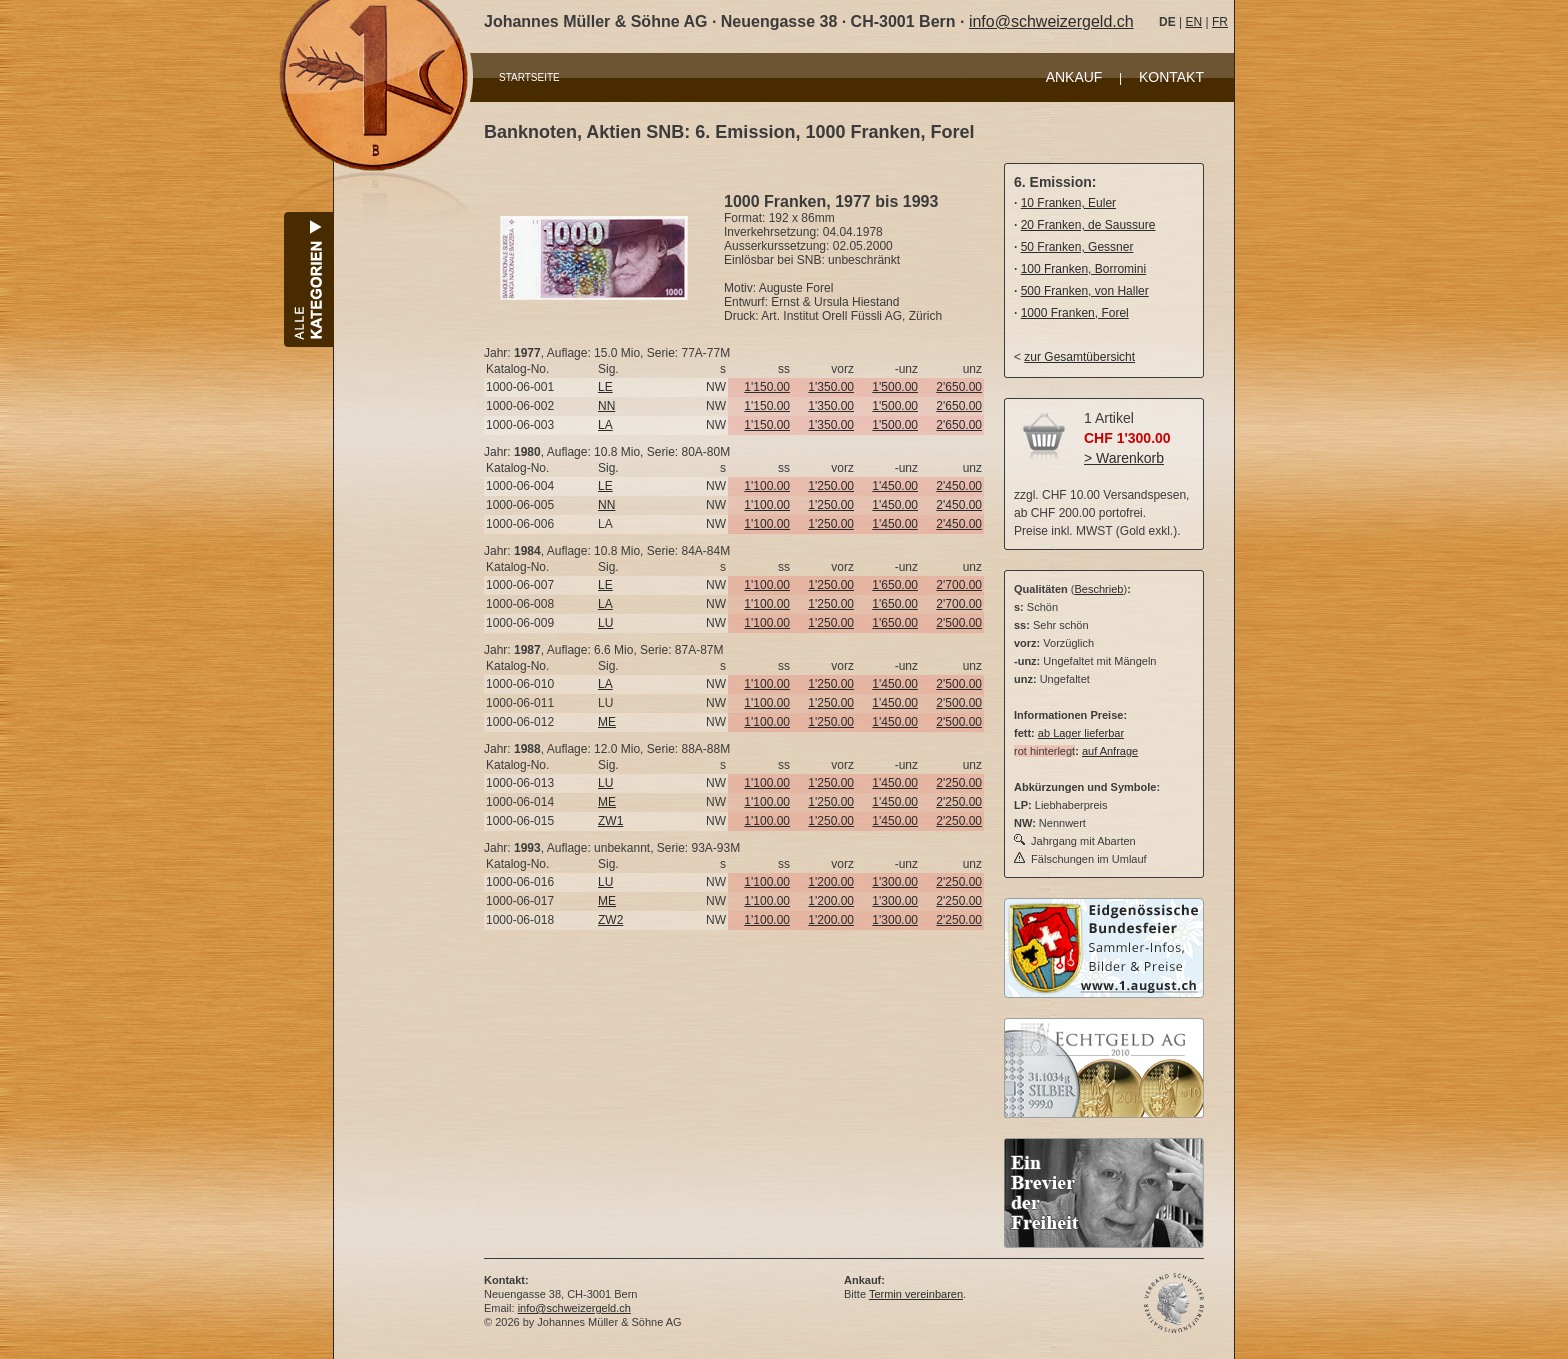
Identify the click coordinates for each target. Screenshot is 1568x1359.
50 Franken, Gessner (1077, 247)
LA (605, 425)
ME (607, 722)
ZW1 (610, 821)
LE (605, 387)
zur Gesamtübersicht (1079, 357)
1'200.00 (831, 882)
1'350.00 (831, 387)
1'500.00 (895, 387)
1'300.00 (895, 882)
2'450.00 (959, 486)
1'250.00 (831, 486)
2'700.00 (959, 585)
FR (1220, 22)
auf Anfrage (1110, 751)
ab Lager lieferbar (1081, 733)
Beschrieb (1099, 589)
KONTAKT (1171, 77)
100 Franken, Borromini (1083, 269)
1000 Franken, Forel (1075, 313)
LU (605, 623)
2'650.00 (959, 387)
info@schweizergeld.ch (1051, 21)
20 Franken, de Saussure (1088, 225)
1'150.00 (767, 387)
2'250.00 (959, 783)
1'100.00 (767, 486)
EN (1193, 22)
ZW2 (610, 920)
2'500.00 (959, 623)
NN (606, 406)
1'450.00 (895, 486)
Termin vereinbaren (916, 1294)
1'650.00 (895, 585)
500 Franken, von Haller (1085, 291)
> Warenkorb (1124, 458)
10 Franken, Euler (1068, 203)
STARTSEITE (529, 77)
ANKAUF (1074, 77)
